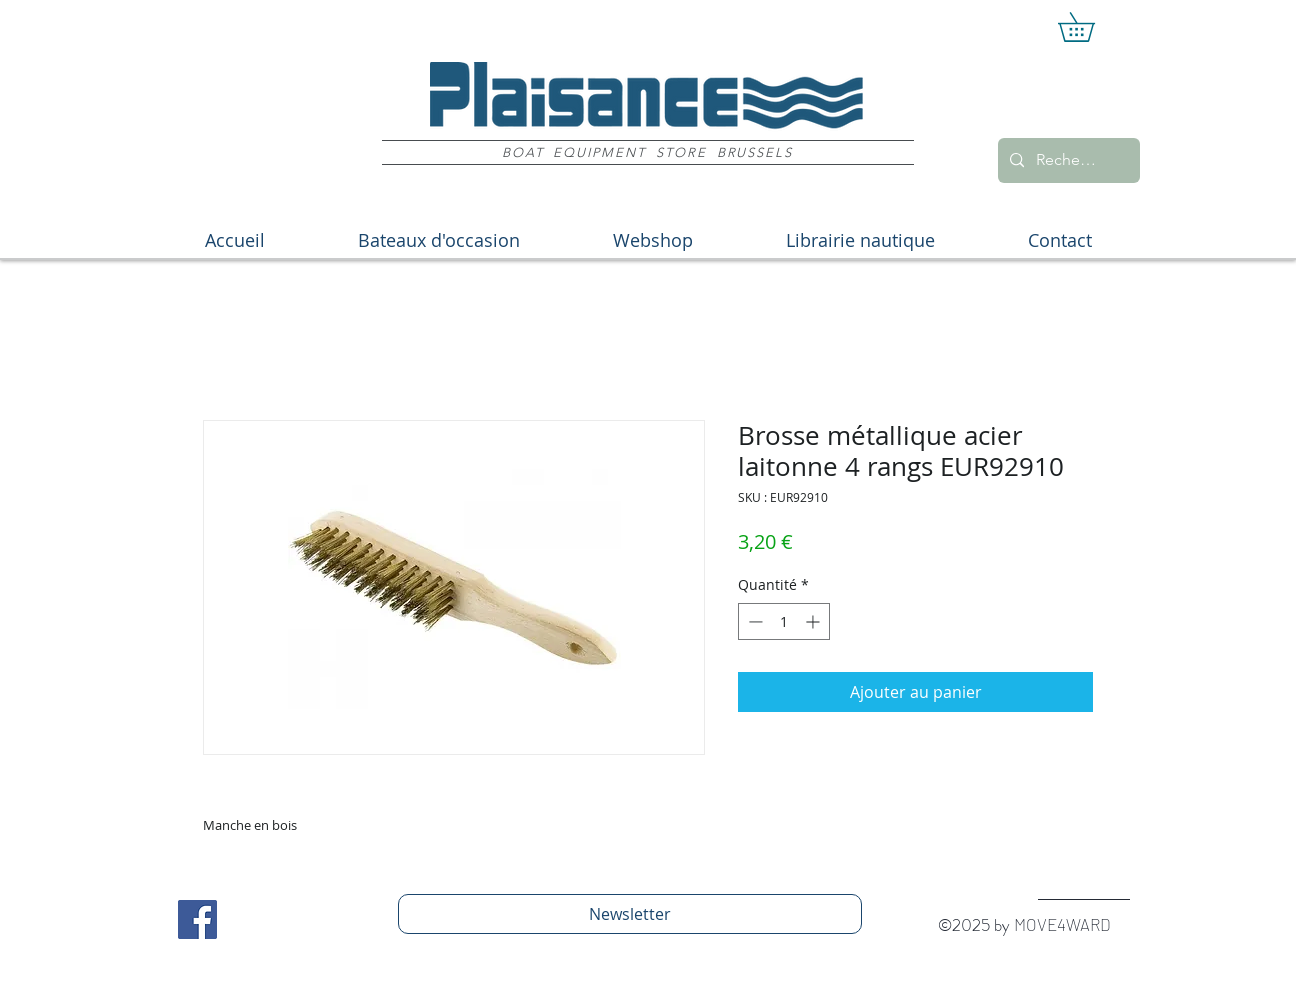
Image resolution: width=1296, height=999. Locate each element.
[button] (1090, 27)
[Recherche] (1067, 160)
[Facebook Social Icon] (197, 919)
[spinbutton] (784, 621)
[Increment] (814, 621)
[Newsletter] (630, 914)
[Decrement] (753, 621)
